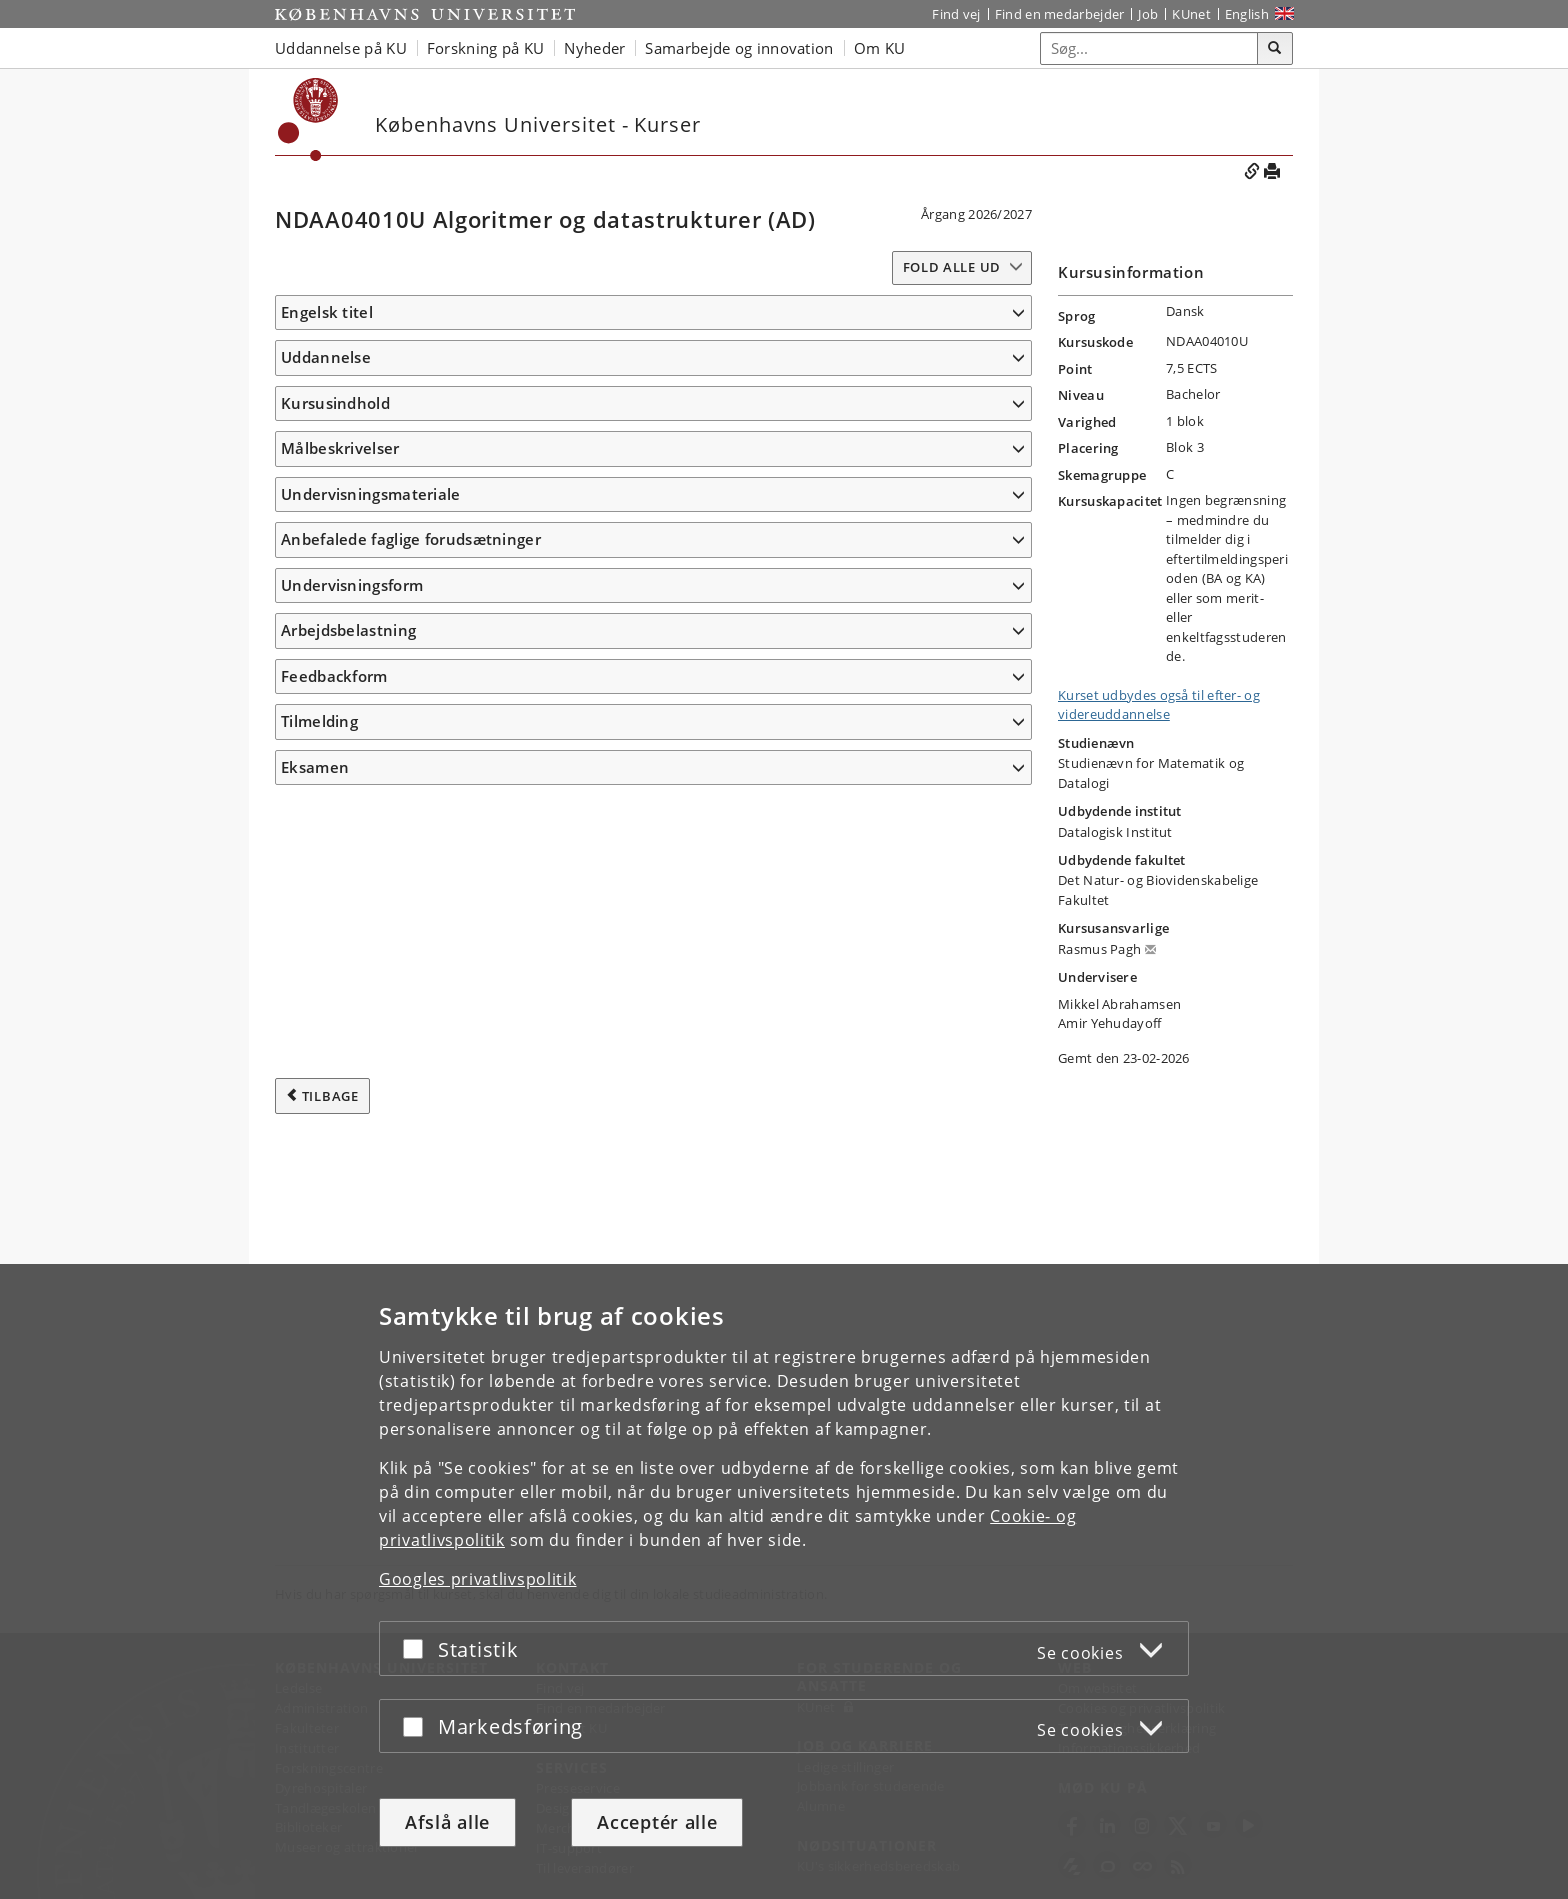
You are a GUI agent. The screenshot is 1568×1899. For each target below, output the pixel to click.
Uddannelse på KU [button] (341, 48)
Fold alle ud (952, 267)
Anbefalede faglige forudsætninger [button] (411, 1213)
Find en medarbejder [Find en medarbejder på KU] (1060, 14)
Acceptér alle (657, 1822)
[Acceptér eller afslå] (418, 1648)
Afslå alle (447, 1822)
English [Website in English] (1247, 14)
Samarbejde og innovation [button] (739, 48)
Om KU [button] (880, 48)
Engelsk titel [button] (327, 312)
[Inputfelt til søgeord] (1149, 48)
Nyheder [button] (594, 48)
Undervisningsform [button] (352, 1258)
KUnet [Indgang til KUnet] (1191, 14)
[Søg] (1275, 49)
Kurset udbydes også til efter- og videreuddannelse (1159, 705)
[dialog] (784, 1581)
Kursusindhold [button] (335, 520)
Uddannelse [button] (326, 387)
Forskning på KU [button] (486, 48)
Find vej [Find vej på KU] (956, 14)
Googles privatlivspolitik (478, 1579)
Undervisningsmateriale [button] (371, 1118)
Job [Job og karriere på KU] (1148, 14)
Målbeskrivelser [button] (340, 654)
